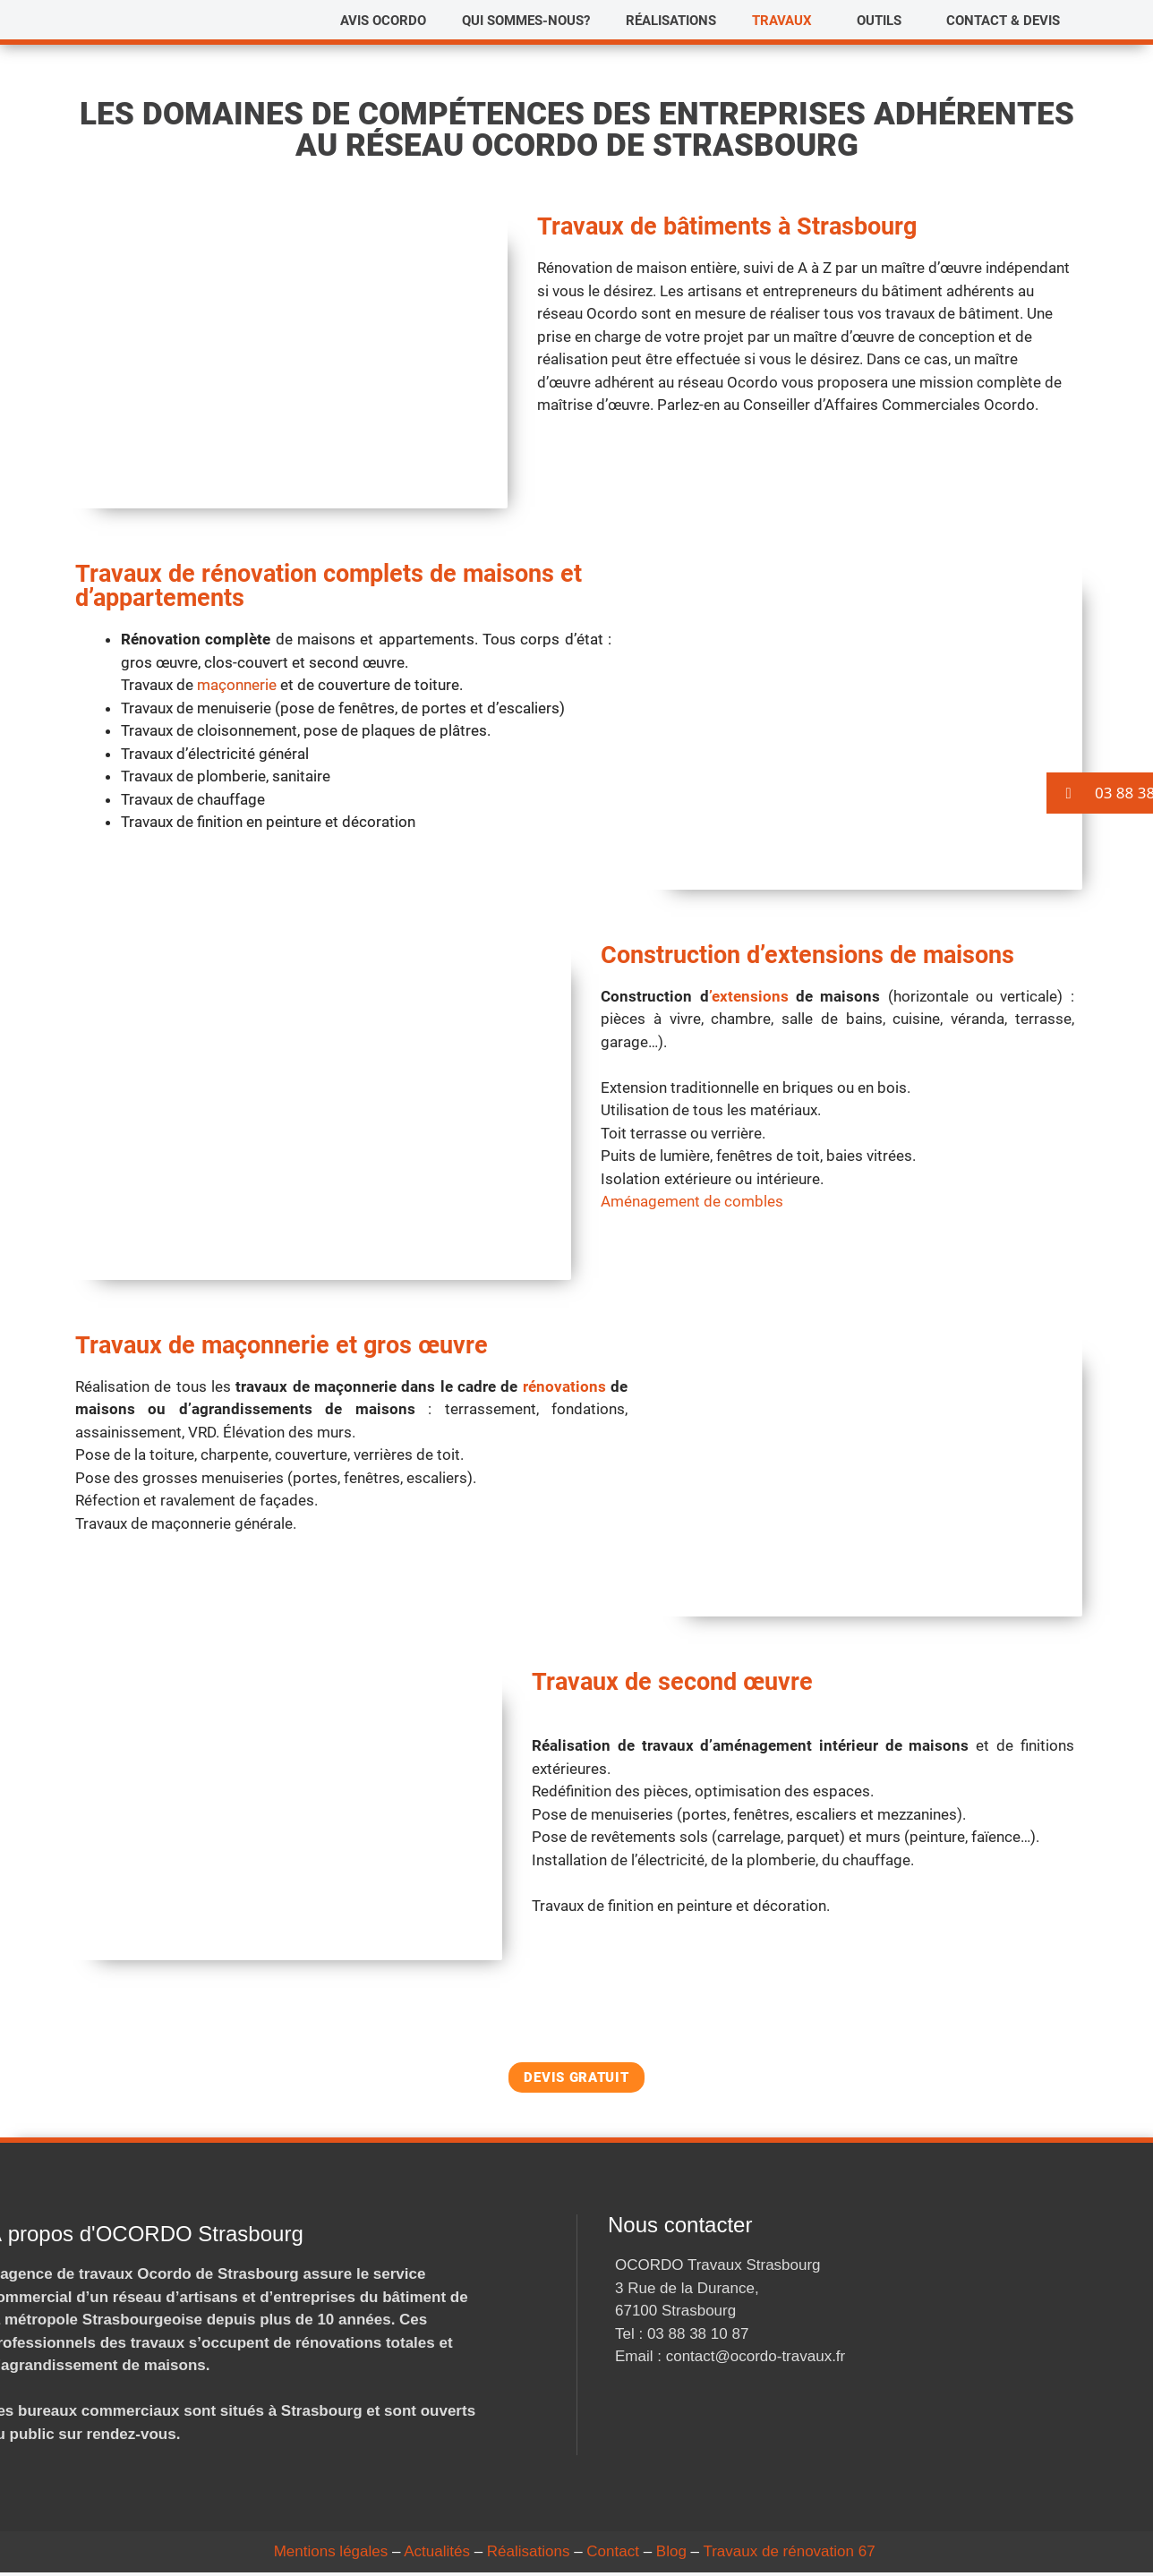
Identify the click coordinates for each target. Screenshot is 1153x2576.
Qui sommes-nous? (526, 21)
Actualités (437, 2554)
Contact (612, 2554)
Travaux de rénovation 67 (789, 2554)
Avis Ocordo (383, 21)
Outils (879, 21)
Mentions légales (331, 2554)
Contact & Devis (1003, 21)
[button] (786, 21)
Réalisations (671, 21)
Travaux (782, 21)
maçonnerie (237, 685)
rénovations (564, 1386)
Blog (671, 2554)
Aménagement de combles (692, 1201)
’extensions (749, 996)
